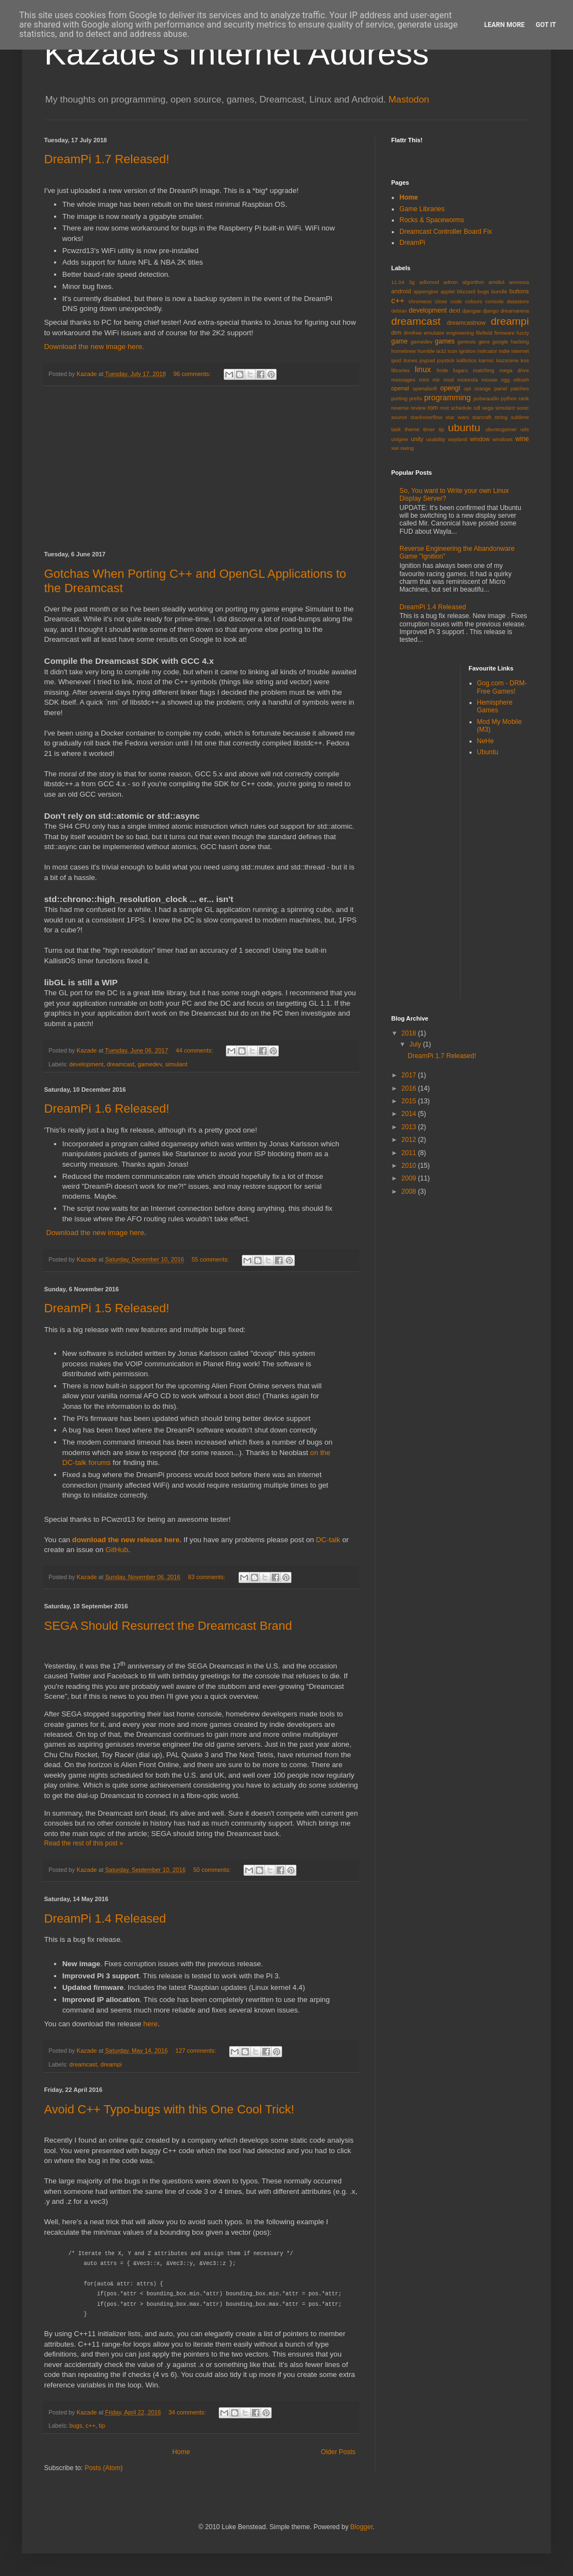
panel (500, 388)
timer (429, 429)
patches (519, 388)
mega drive (514, 370)
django (491, 311)
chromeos (419, 301)
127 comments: (196, 2050)
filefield (484, 333)
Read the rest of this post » (83, 1843)
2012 (410, 1140)
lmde (442, 370)
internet (520, 351)
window (480, 439)
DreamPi (412, 242)
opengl (450, 388)
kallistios (467, 360)
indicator (487, 351)
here (150, 2024)
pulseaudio (486, 398)
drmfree (413, 333)
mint (424, 380)
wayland (457, 439)
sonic (523, 408)
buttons (519, 291)
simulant (176, 1064)
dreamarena (514, 311)
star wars (457, 417)
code (456, 301)
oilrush (521, 380)
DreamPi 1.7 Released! (106, 159)
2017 (410, 1075)
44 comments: (195, 1050)
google (501, 342)
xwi (395, 448)
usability (436, 439)
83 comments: (207, 1577)
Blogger (361, 2527)
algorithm (473, 282)
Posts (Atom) (103, 2468)
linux (423, 369)
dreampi (111, 2064)
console (494, 301)
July (416, 1044)
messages (403, 380)
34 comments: (188, 2412)
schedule (461, 408)
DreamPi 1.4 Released (105, 1918)
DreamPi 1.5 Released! (106, 1308)
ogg (505, 380)
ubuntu (464, 427)
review (418, 408)
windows (503, 439)
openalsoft (425, 388)
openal (400, 388)
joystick (445, 360)
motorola (467, 380)
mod (449, 380)
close (441, 301)
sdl (476, 408)
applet (447, 291)
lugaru (460, 370)
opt (467, 388)
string (501, 417)
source (399, 417)
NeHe (485, 741)
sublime (520, 417)
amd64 (496, 282)
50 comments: (213, 1869)
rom (433, 407)
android (401, 291)
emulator (434, 333)
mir (436, 380)
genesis (467, 342)
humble (426, 351)
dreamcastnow (466, 322)
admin (451, 282)
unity (417, 439)
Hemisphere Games (495, 706)
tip (102, 2425)
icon (453, 351)
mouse (490, 380)
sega (488, 408)
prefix (415, 398)
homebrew (403, 351)
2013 (410, 1127)
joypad (427, 360)
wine (522, 439)
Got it (546, 25)
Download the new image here (95, 1232)
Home (181, 2452)
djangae (471, 311)
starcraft (481, 417)
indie (504, 351)
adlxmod (429, 282)
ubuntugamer (501, 429)
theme (411, 429)
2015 (410, 1101)
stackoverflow (426, 417)
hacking (520, 342)
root (444, 408)
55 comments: (211, 1259)
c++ (90, 2425)
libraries (400, 370)
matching (483, 370)
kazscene (507, 360)
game (399, 341)
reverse (400, 408)
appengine (425, 291)
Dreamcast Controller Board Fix (445, 231)
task (396, 429)
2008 (410, 1191)
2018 (410, 1033)
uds (525, 429)
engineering (460, 333)
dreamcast (120, 1064)
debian (399, 311)
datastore (518, 301)
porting (399, 398)
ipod (396, 360)
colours (473, 301)
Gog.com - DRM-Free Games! (502, 687)
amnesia (519, 282)
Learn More (504, 25)
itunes (410, 360)
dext (454, 310)
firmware (504, 333)
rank (523, 398)
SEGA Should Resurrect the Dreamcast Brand (168, 1626)
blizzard (466, 291)
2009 (410, 1178)
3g (412, 282)
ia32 (441, 351)
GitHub (116, 1549)
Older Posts (338, 2452)
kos (525, 360)
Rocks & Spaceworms (431, 220)
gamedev (150, 1064)
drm (396, 332)
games (445, 341)
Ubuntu (488, 752)
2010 (410, 1165)
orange (482, 388)
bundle (499, 291)
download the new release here (126, 1540)
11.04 (397, 282)
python (509, 398)
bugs (75, 2425)
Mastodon (408, 99)
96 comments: (193, 374)
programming (447, 397)
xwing (407, 448)
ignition (467, 351)
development (86, 1064)
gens (484, 342)
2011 (410, 1153)
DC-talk (328, 1540)
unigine (399, 439)
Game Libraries (422, 209)
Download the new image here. (94, 346)
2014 (410, 1114)
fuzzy (523, 333)
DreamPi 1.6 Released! (106, 1108)
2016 (410, 1088)
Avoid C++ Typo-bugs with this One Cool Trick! (169, 2109)
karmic (486, 360)
